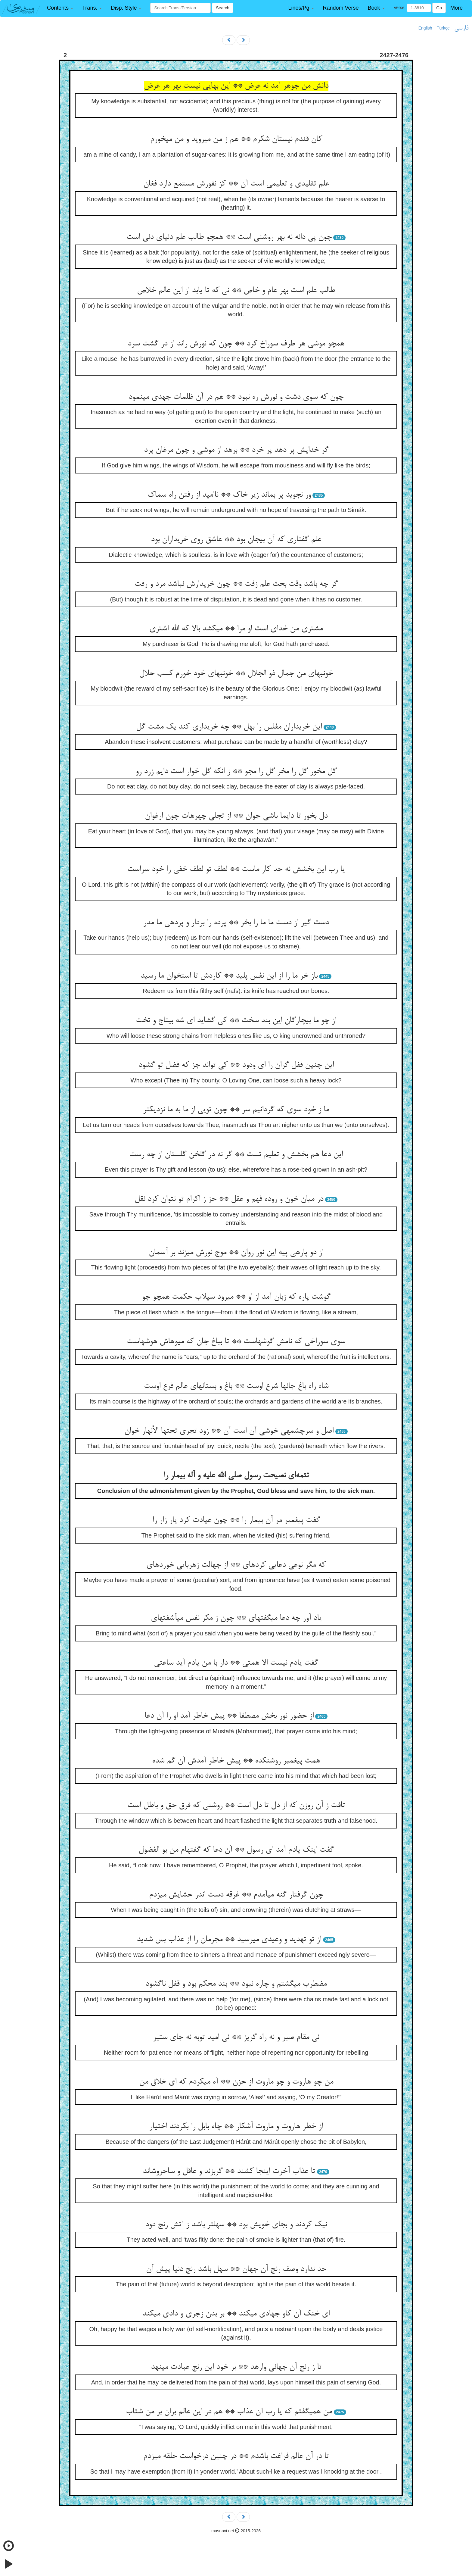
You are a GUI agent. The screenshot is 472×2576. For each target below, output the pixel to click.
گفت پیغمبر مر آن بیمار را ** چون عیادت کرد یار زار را (236, 1520)
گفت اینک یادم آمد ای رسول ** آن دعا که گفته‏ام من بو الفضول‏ (236, 1850)
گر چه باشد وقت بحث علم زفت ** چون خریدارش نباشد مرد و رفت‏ (236, 584)
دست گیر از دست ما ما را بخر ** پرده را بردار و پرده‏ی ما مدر (236, 923)
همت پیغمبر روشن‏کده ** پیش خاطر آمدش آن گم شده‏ (236, 1761)
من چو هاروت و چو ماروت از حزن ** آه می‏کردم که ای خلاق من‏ (236, 2082)
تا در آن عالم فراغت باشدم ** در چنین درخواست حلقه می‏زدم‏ (236, 2456)
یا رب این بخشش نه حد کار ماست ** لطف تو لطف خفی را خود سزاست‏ (236, 869)
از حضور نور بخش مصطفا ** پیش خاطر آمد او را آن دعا (229, 1716)
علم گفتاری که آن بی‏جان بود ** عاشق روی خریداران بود (236, 540)
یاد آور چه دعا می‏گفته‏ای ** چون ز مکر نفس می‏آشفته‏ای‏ (236, 1618)
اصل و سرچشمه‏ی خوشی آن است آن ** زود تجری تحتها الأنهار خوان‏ (229, 1431)
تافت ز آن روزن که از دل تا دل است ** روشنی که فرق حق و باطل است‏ (236, 1805)
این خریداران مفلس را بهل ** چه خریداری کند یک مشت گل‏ (229, 727)
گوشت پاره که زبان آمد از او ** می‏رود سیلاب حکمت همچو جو (236, 1297)
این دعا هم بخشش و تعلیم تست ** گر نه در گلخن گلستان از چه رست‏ (236, 1155)
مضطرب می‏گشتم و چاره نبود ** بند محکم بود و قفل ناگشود (236, 1984)
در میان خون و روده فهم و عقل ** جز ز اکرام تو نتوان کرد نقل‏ (229, 1199)
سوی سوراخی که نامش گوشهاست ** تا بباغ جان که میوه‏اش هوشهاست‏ (236, 1342)
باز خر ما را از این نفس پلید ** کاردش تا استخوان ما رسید (229, 976)
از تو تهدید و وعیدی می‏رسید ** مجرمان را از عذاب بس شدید (229, 1939)
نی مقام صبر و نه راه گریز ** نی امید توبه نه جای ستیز (236, 2037)
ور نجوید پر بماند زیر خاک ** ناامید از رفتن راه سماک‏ (229, 495)
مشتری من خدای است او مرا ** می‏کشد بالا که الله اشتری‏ (236, 629)
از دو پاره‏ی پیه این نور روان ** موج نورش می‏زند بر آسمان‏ (236, 1252)
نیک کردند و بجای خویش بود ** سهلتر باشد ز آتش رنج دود (236, 2225)
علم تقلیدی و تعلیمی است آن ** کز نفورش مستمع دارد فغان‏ (236, 184)
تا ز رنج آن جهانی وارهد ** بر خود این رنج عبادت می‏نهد (236, 2367)
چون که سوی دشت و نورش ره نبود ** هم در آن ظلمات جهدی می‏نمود (236, 397)
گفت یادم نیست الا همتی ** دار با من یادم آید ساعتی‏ (236, 1663)
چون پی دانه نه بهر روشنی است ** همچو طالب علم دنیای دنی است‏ (229, 237)
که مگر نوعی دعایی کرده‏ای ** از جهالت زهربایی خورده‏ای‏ (236, 1565)
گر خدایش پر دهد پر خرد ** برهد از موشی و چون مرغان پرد (236, 450)
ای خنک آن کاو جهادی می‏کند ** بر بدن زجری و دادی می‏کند (236, 2314)
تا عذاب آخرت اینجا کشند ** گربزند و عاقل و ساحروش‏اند (229, 2171)
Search (222, 7)
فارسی (461, 28)
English (425, 28)
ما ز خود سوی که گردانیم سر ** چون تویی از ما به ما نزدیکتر (236, 1110)
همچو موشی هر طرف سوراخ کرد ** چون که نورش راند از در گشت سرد (236, 344)
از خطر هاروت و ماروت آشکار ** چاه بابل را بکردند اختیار (236, 2126)
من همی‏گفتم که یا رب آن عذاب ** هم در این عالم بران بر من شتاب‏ (229, 2412)
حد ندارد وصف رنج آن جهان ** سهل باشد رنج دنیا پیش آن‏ (236, 2269)
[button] (60, 8)
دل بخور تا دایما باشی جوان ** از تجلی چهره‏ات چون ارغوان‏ (236, 816)
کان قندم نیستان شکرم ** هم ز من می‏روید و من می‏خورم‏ (236, 139)
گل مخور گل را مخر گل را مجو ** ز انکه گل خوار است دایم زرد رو (236, 771)
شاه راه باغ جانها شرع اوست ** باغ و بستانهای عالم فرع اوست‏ (236, 1386)
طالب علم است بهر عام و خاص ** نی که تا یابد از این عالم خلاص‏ (236, 290)
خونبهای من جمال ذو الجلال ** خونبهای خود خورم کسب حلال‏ (236, 674)
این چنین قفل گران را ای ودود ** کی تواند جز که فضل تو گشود (236, 1065)
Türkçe (443, 28)
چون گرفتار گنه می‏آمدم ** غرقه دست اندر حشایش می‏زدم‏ (236, 1895)
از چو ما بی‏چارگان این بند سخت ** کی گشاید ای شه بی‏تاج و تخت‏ (236, 1021)
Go (439, 7)
